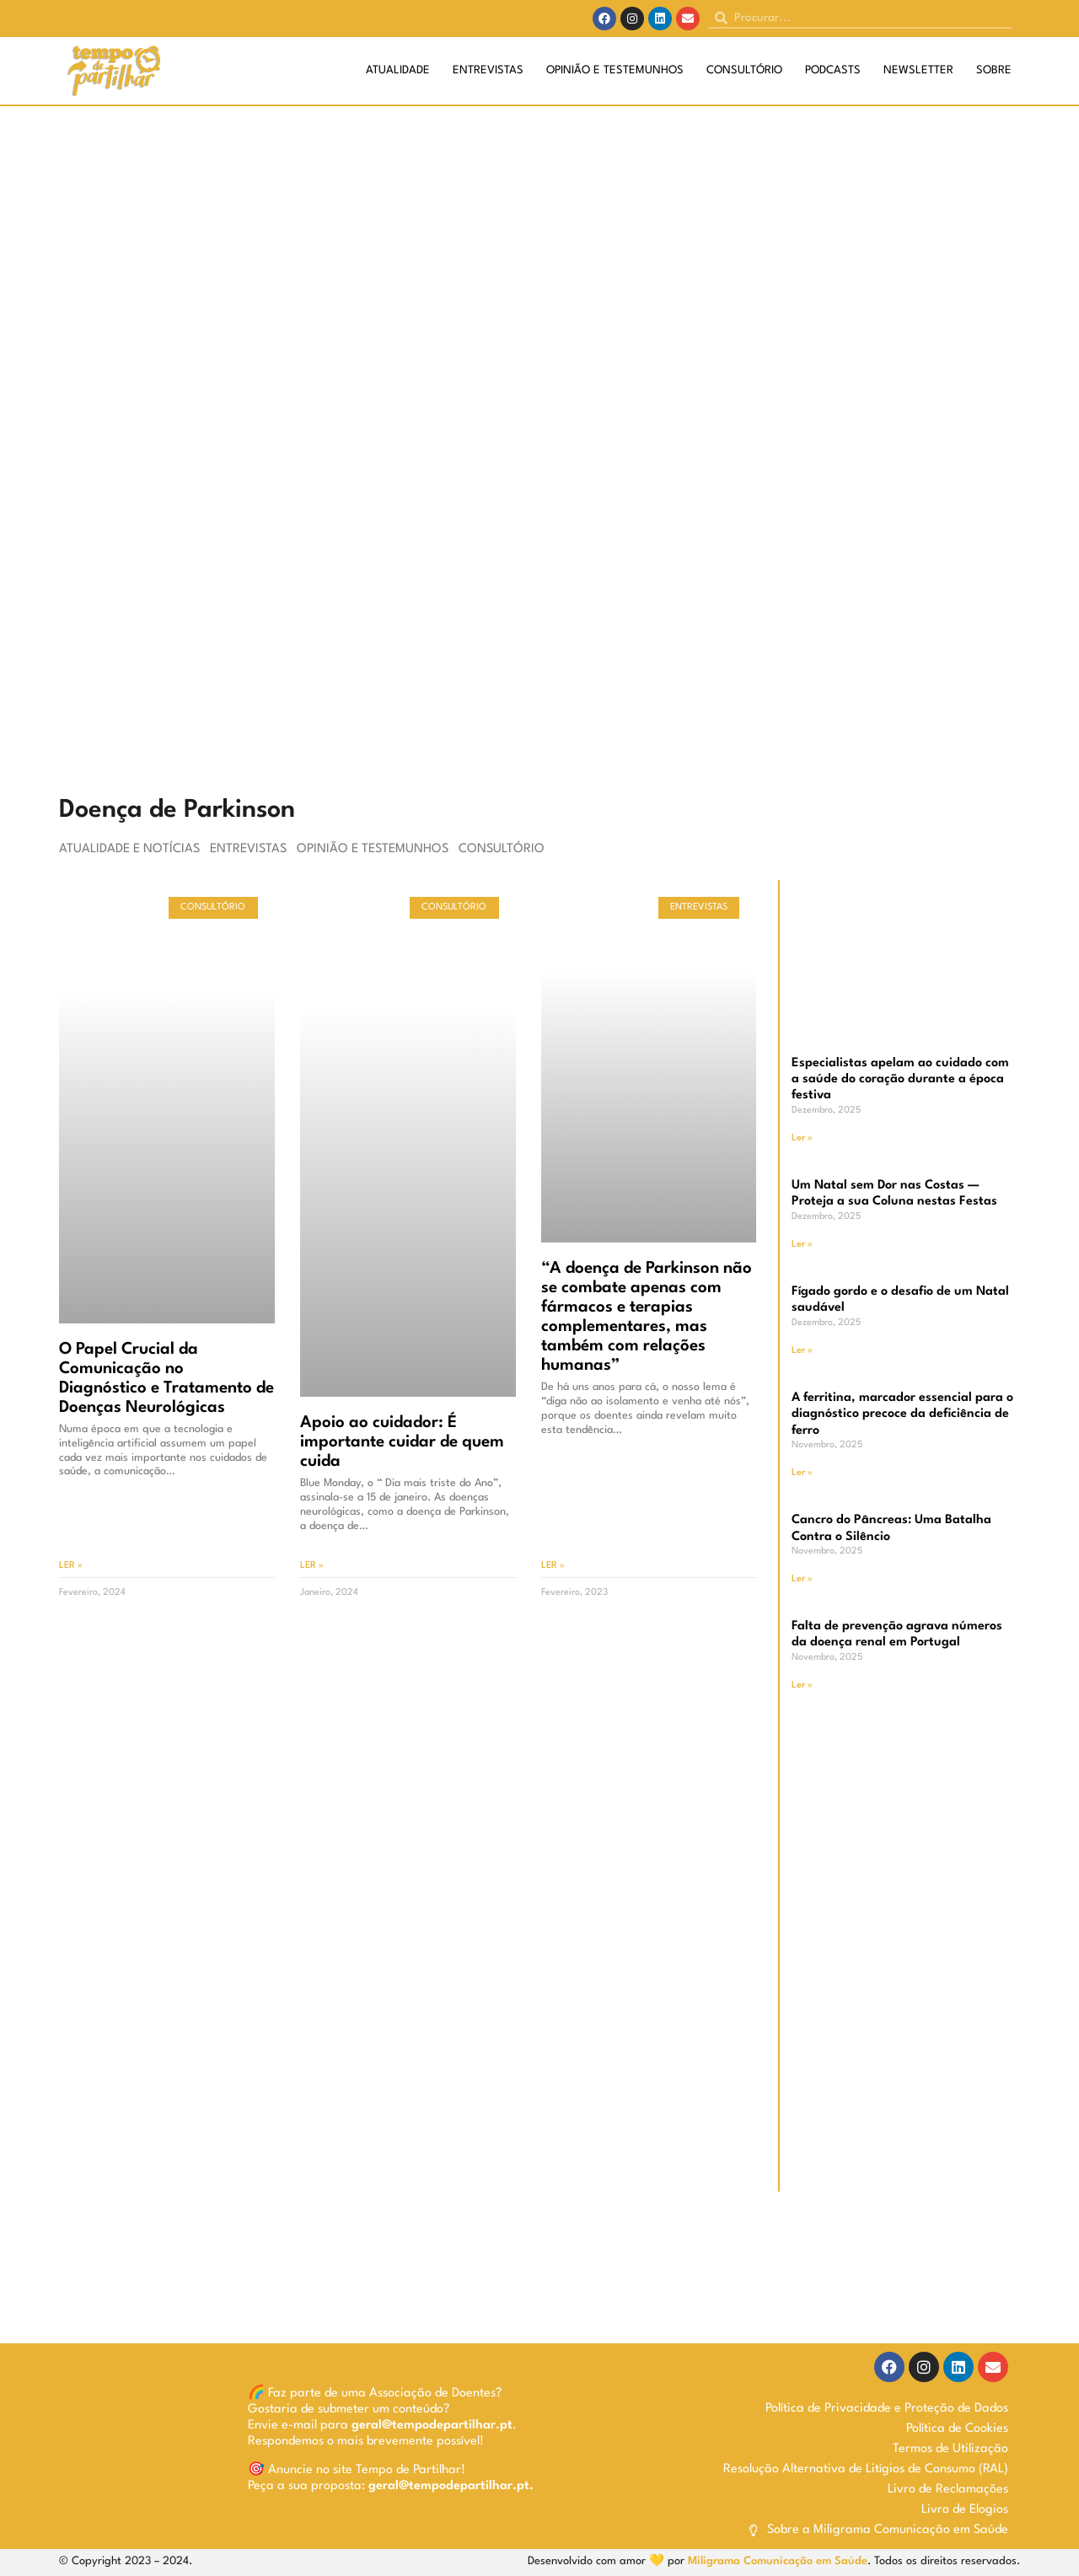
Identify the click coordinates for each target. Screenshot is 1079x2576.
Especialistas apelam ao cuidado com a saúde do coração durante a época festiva (900, 1079)
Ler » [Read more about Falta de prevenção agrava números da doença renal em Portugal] (802, 1685)
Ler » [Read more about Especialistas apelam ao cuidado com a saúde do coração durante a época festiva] (802, 1138)
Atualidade (398, 70)
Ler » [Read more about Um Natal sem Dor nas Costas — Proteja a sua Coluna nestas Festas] (802, 1244)
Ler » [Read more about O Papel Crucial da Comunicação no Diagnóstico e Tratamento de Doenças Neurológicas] (71, 1565)
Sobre (994, 70)
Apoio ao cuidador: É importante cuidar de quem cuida (402, 1442)
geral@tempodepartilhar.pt (432, 2425)
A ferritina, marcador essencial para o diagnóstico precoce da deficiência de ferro (902, 1414)
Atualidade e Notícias (129, 849)
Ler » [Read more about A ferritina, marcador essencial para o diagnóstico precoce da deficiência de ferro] (802, 1473)
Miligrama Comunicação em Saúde (777, 2561)
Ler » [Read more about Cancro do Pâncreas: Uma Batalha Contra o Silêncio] (802, 1579)
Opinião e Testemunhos (615, 70)
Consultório (744, 70)
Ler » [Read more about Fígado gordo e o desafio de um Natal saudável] (802, 1350)
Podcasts (833, 70)
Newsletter (918, 70)
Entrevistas (488, 70)
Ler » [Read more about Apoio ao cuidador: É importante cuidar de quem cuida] (312, 1565)
